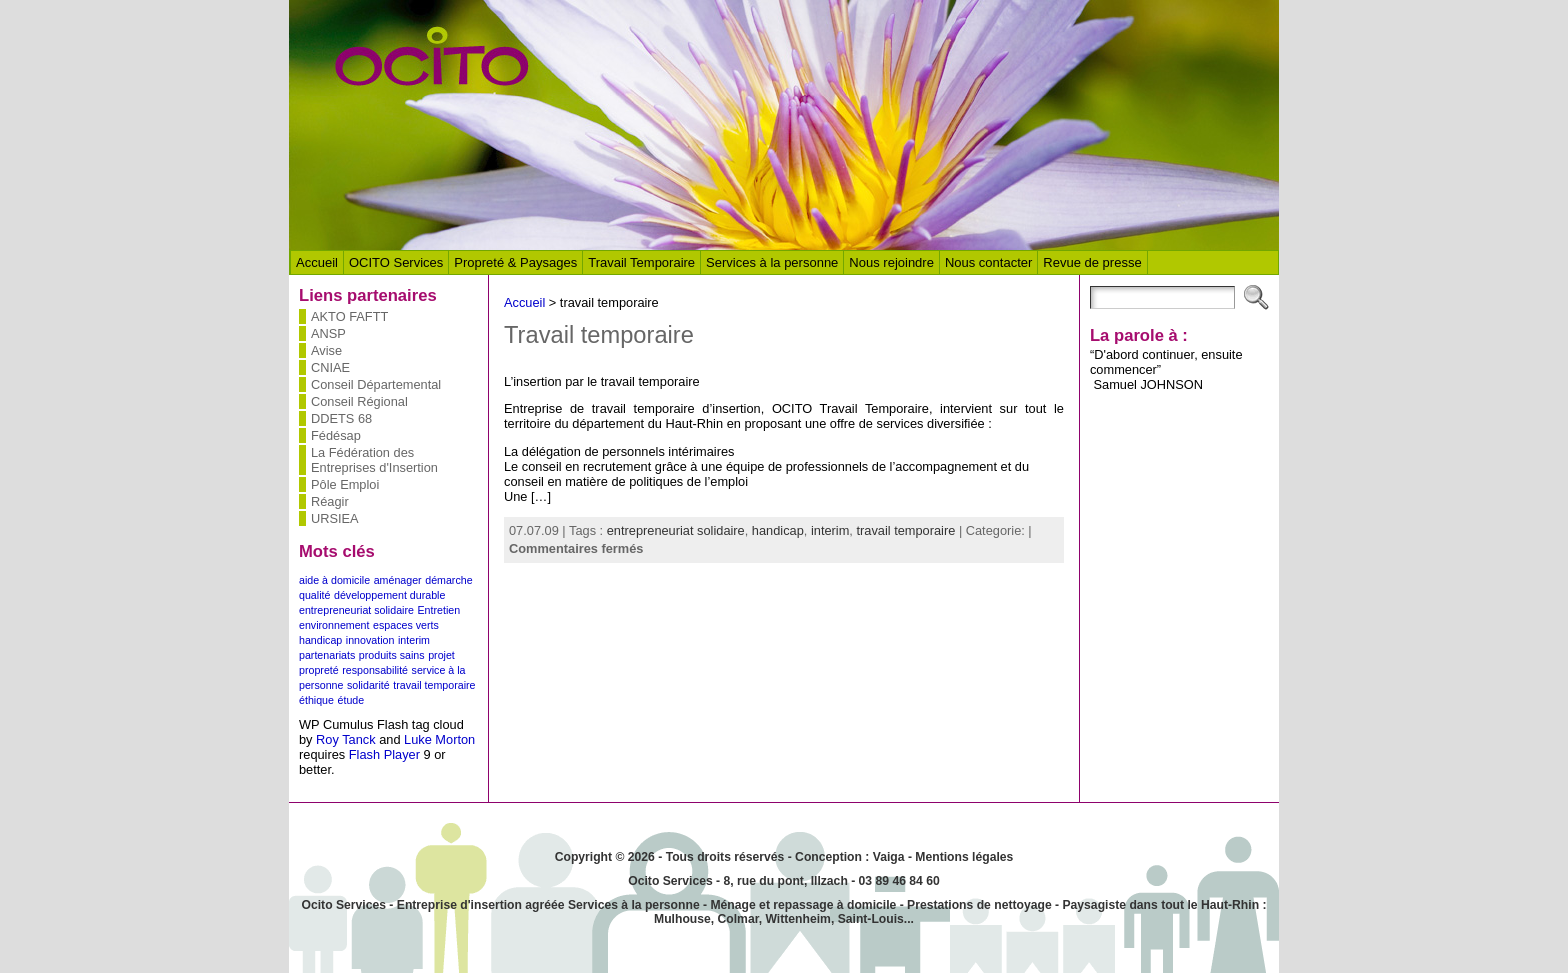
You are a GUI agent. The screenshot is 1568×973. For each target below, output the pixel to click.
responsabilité (375, 670)
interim (414, 640)
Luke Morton (439, 739)
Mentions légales (964, 857)
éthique (316, 700)
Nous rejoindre (891, 262)
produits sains (392, 655)
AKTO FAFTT (349, 316)
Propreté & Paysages (515, 262)
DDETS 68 (341, 418)
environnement (334, 625)
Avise (326, 350)
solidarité (368, 685)
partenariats (327, 655)
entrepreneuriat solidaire (356, 610)
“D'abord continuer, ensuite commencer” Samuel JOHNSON (1166, 369)
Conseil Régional (359, 401)
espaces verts (406, 625)
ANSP (328, 333)
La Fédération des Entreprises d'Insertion (374, 460)
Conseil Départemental (376, 384)
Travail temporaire (599, 335)
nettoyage (1022, 905)
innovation (370, 640)
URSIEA (335, 518)
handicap (320, 640)
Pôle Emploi (345, 484)
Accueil (317, 262)
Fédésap (336, 435)
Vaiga (889, 857)
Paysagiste (1094, 905)
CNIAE (330, 367)
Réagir (330, 501)
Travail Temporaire (641, 262)
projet (441, 655)
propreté (319, 670)
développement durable (389, 595)
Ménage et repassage (771, 905)
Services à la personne (772, 262)
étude (351, 700)
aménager (398, 580)
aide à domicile (334, 580)
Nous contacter (988, 262)
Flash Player (384, 754)
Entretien (438, 610)
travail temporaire (434, 685)
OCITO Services (396, 262)
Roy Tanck (346, 739)
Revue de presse (1092, 262)
